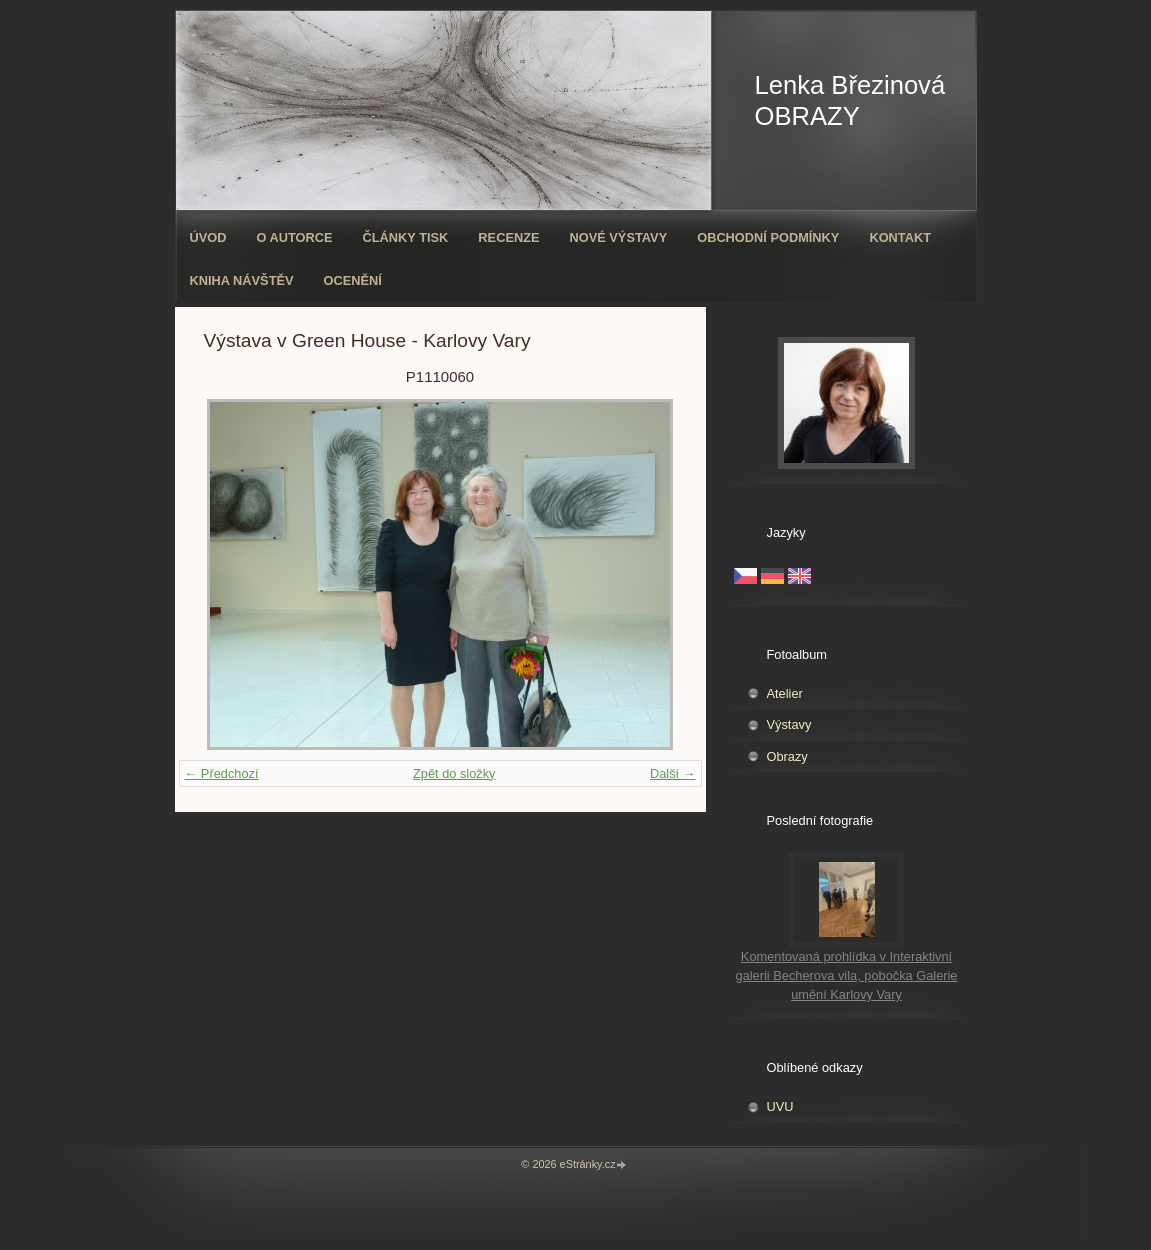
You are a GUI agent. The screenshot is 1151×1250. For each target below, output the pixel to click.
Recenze (508, 237)
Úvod (208, 237)
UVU (780, 1106)
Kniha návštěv (242, 280)
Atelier (785, 693)
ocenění (353, 280)
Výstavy (789, 724)
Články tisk (406, 237)
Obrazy (787, 756)
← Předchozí (222, 773)
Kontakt (900, 237)
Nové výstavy (619, 237)
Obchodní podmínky (768, 237)
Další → (673, 773)
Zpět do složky (454, 773)
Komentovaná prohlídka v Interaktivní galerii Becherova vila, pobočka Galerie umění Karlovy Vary (847, 975)
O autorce (294, 237)
